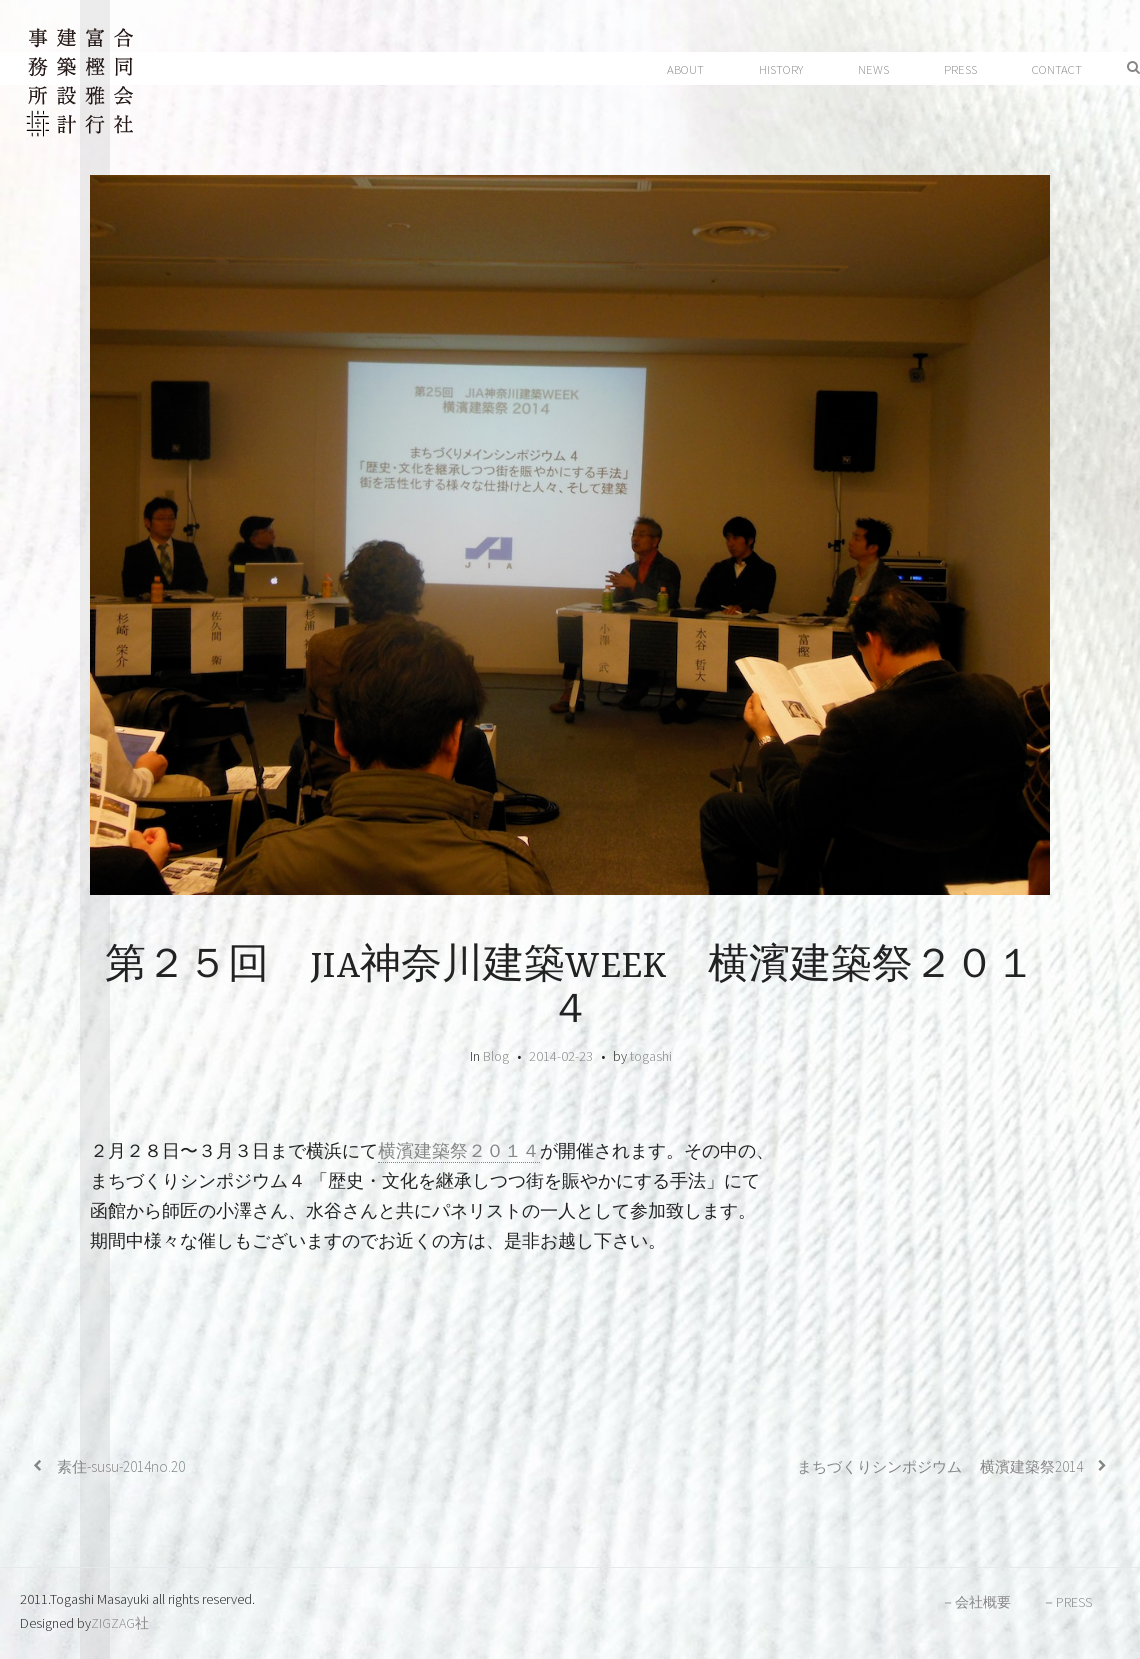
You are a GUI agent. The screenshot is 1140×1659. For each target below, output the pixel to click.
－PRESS (1067, 1602)
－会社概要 (976, 1602)
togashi (651, 1056)
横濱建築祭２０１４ (459, 1151)
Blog (496, 1056)
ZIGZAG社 (120, 1623)
